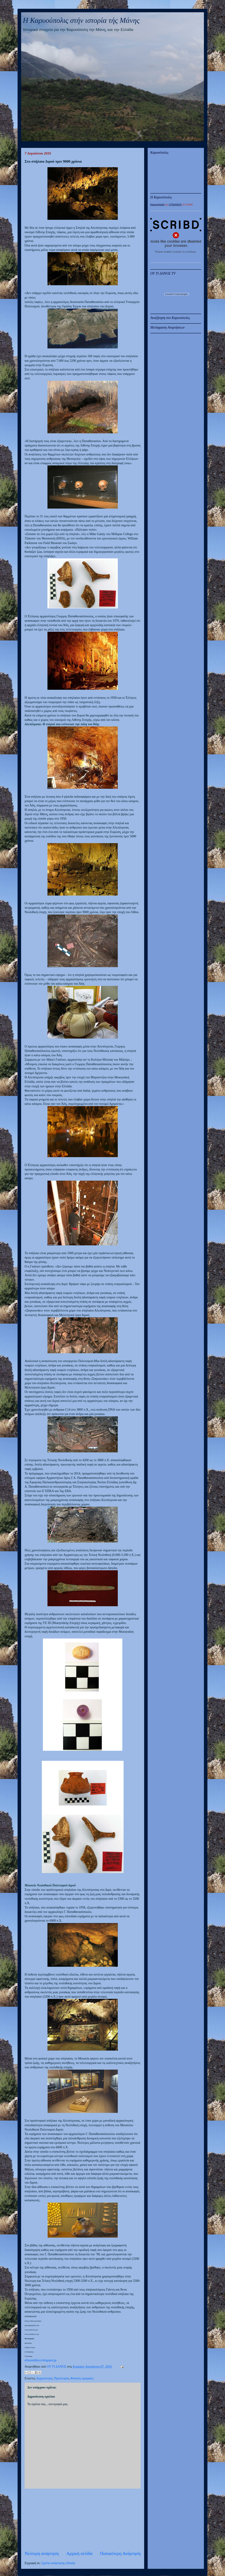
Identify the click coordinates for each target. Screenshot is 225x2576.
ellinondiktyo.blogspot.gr (41, 2360)
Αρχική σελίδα (79, 2553)
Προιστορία (61, 2378)
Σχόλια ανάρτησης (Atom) (58, 2563)
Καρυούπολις (157, 204)
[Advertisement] (83, 2519)
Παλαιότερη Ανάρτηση (120, 2553)
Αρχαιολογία (44, 2378)
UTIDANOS (175, 204)
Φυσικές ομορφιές (82, 2378)
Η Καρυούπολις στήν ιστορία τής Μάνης (81, 20)
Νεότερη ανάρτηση (42, 2553)
